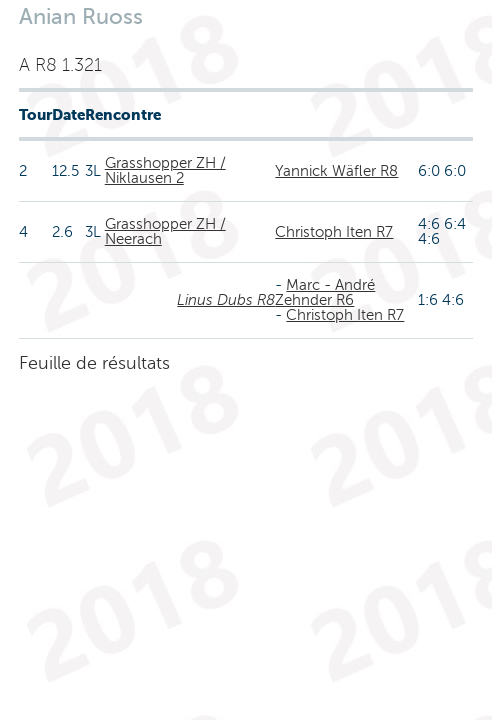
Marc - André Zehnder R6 (325, 292)
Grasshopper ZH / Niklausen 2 (165, 170)
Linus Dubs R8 (226, 300)
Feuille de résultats (94, 363)
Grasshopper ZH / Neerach (165, 231)
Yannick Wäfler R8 (336, 171)
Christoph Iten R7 (334, 232)
